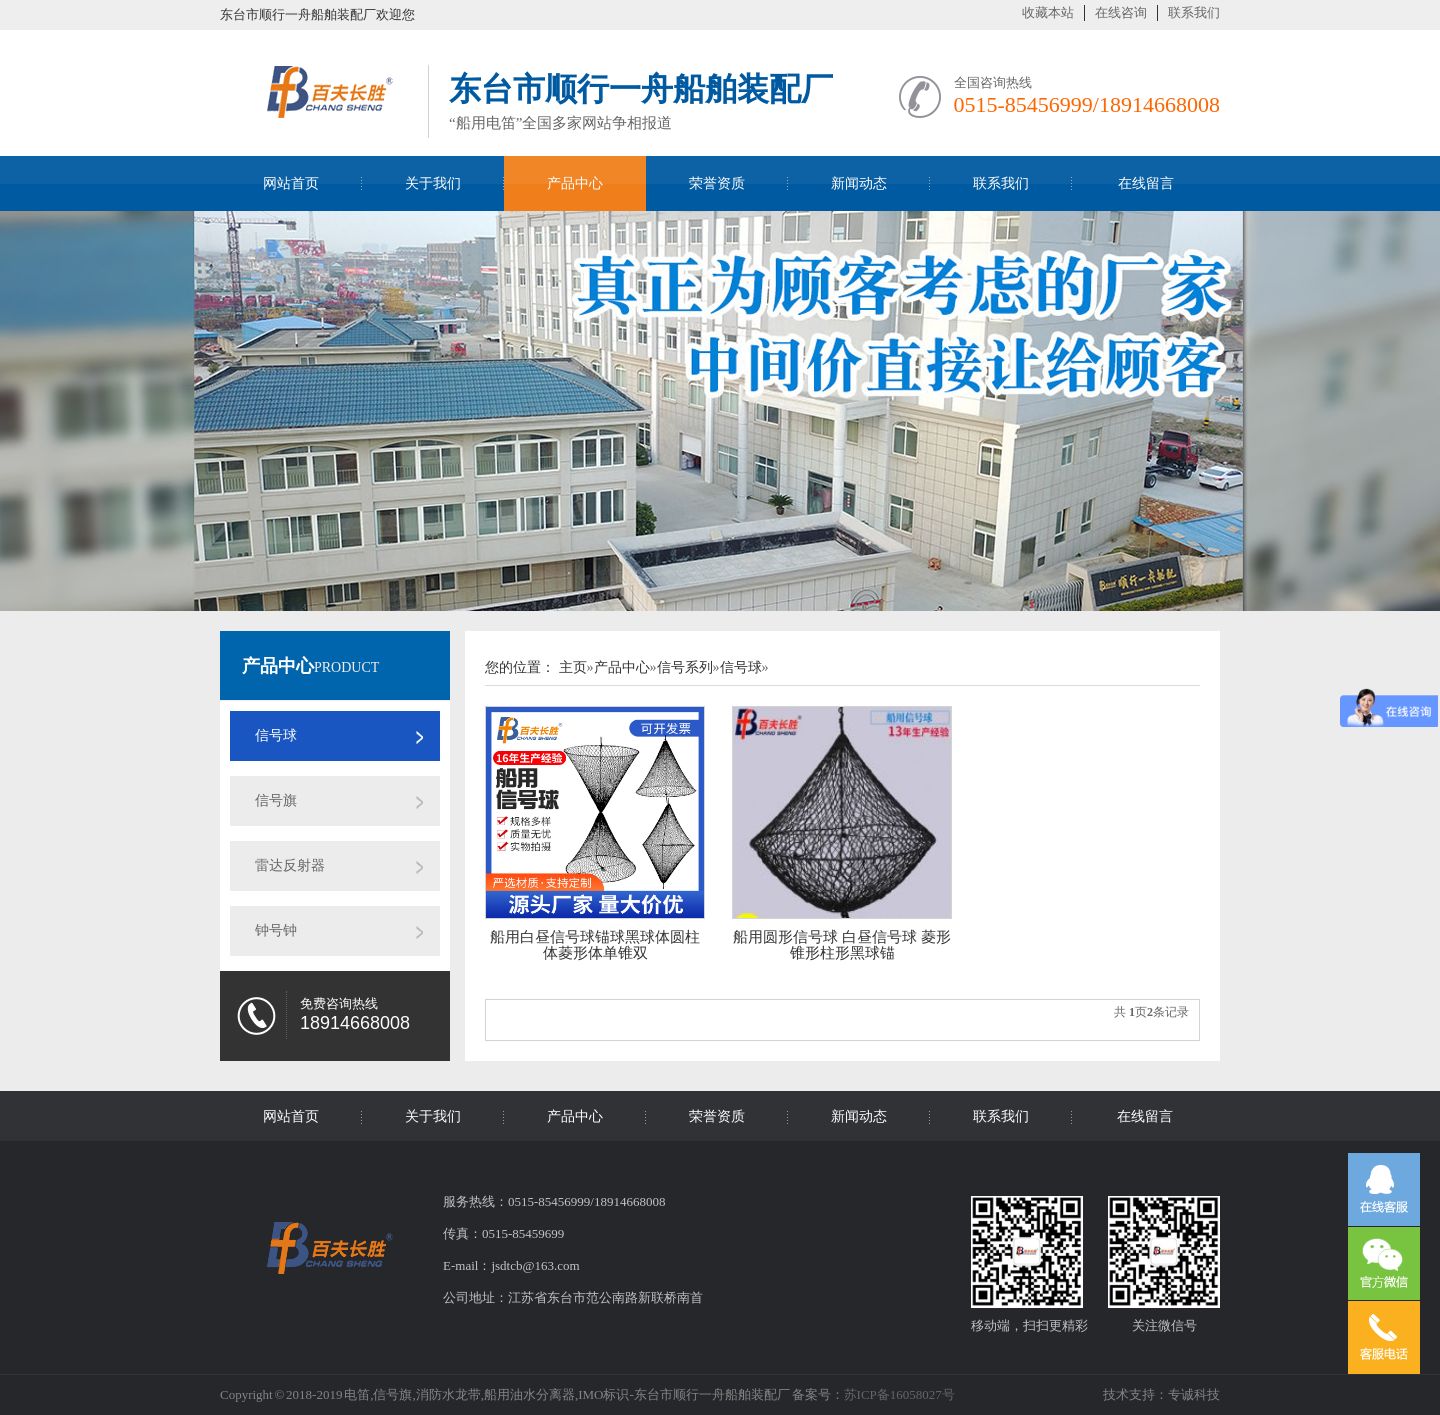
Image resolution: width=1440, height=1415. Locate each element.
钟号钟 (276, 930)
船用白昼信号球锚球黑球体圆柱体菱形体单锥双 (595, 945)
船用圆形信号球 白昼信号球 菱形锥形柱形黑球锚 (842, 945)
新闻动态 (859, 183)
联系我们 (1194, 12)
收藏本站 (1048, 12)
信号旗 (276, 800)
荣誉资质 (717, 183)
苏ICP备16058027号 (899, 1394)
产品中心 (575, 183)
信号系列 (685, 667)
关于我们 (433, 183)
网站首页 (291, 183)
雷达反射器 (290, 865)
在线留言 (1146, 183)
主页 (573, 667)
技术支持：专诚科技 (1161, 1394)
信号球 (276, 735)
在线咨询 (1121, 12)
